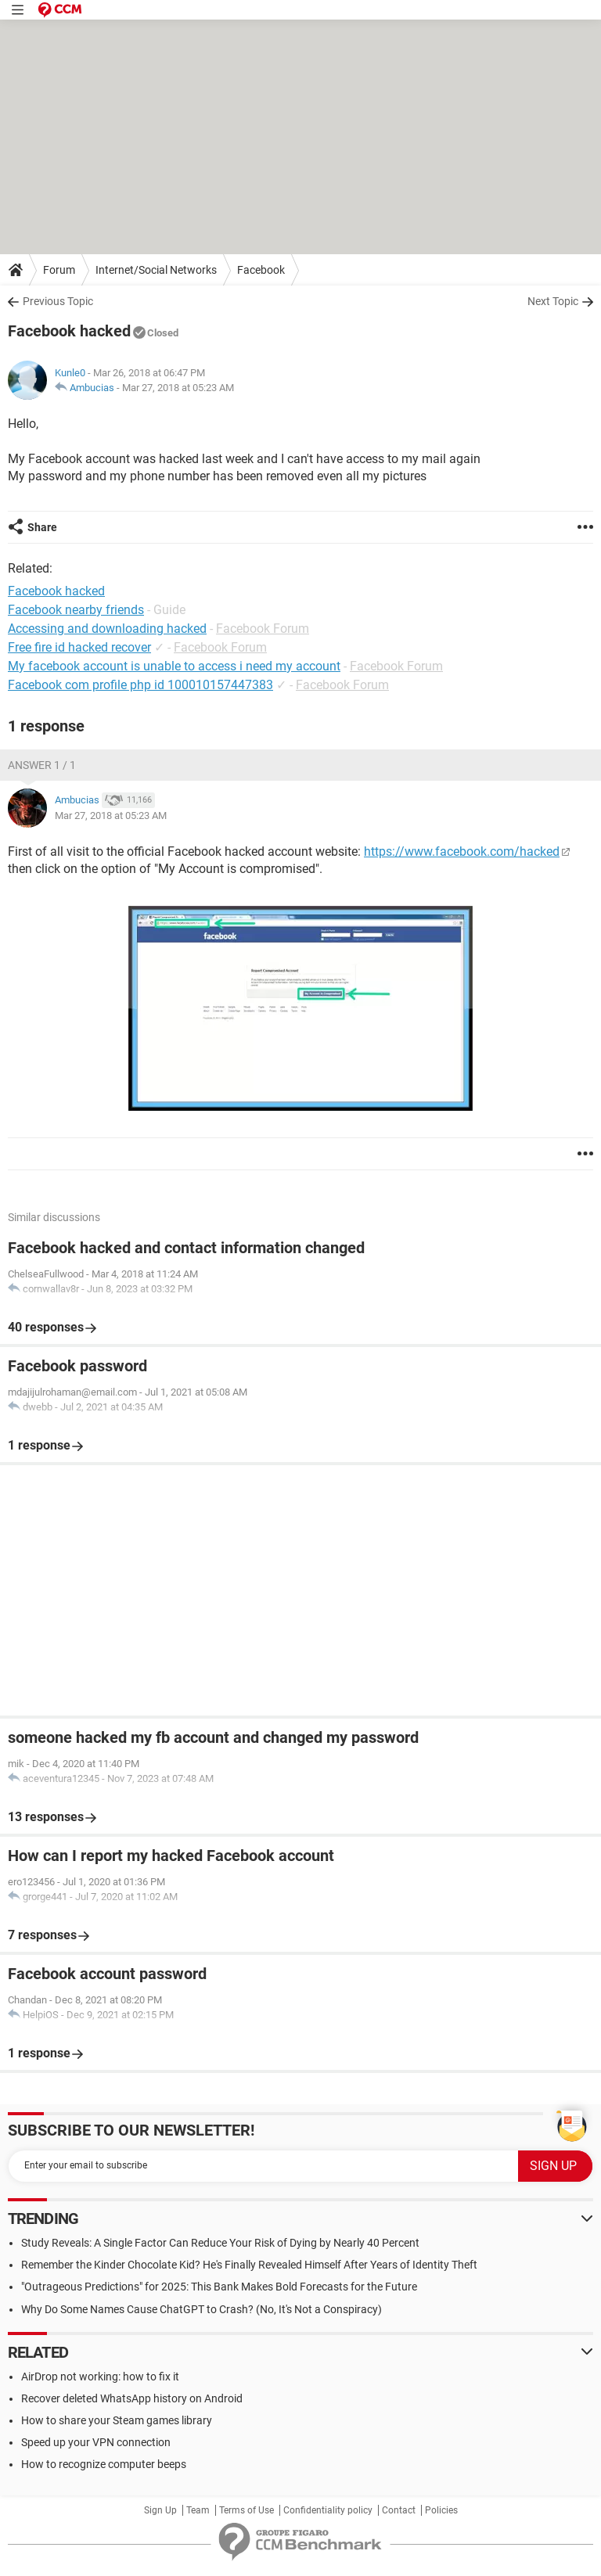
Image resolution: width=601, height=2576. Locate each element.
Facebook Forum (262, 628)
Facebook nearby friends (76, 609)
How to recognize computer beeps (103, 2464)
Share (42, 527)
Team (198, 2510)
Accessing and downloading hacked (107, 628)
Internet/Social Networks (156, 270)
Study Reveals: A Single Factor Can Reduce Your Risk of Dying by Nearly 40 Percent (220, 2242)
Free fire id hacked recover (79, 647)
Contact (399, 2510)
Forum (59, 270)
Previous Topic (58, 301)
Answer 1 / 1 (42, 765)
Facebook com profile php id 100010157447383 (140, 684)
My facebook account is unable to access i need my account (174, 666)
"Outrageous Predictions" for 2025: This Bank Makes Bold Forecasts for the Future (219, 2286)
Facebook (261, 270)
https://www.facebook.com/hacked (462, 851)
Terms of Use (246, 2510)
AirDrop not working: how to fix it (100, 2376)
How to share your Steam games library (116, 2420)
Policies (441, 2510)
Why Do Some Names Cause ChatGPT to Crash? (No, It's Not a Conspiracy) (201, 2309)
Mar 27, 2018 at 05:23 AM (178, 387)
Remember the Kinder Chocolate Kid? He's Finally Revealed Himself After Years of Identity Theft (249, 2264)
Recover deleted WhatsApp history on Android (132, 2398)
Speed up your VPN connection (96, 2442)
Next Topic (552, 301)
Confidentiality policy (327, 2510)
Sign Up (160, 2510)
